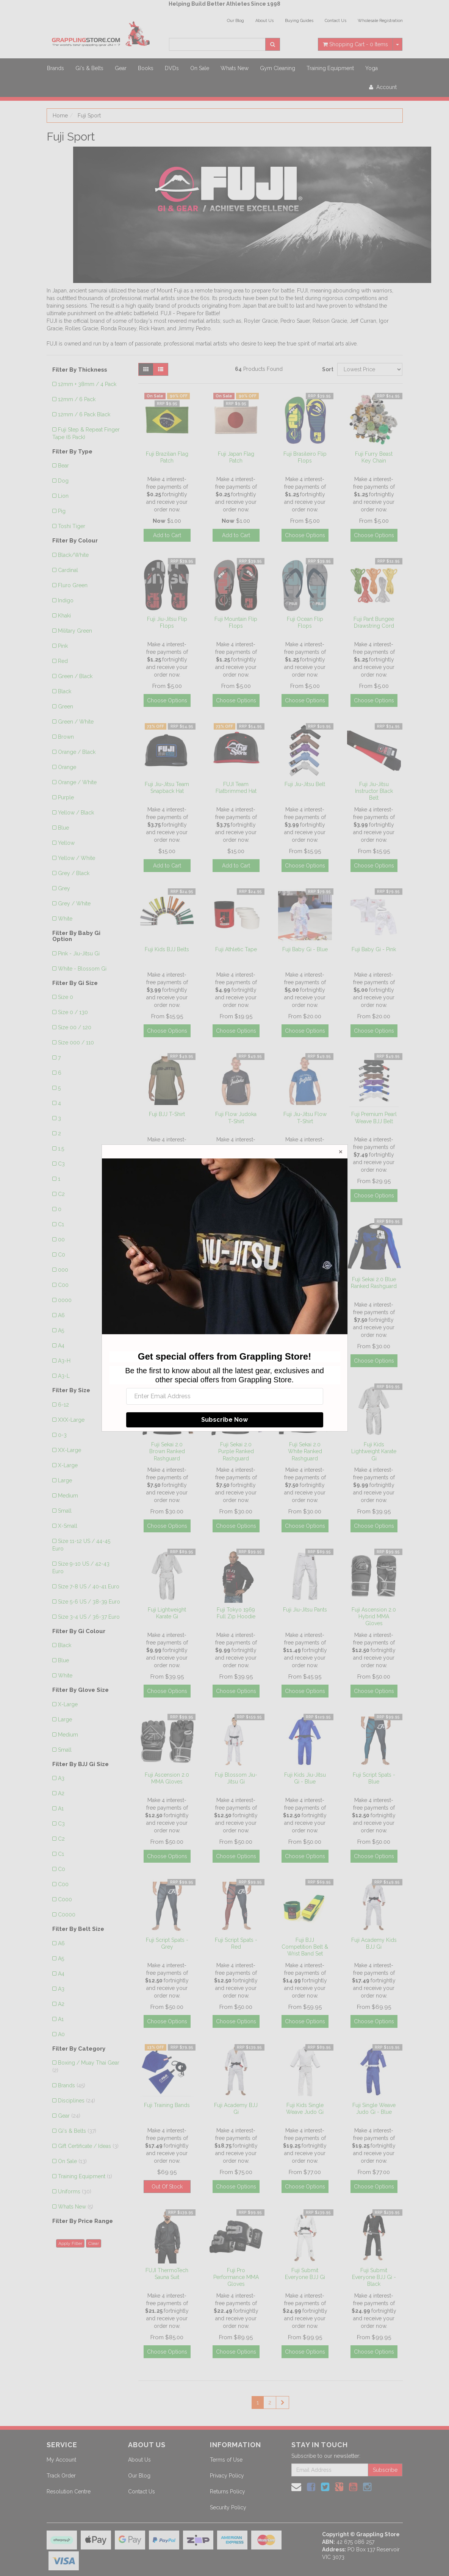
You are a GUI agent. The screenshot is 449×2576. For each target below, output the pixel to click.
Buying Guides (299, 20)
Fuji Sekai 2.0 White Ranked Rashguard (305, 1451)
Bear (63, 466)
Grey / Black (73, 873)
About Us (264, 20)
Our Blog (235, 20)
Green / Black (75, 676)
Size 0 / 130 (73, 1012)
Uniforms (74, 2191)
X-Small (67, 1526)
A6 (61, 1315)
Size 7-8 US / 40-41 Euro (88, 1586)
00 (61, 1239)
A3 (61, 1778)
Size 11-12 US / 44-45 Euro (81, 1545)
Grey (64, 888)
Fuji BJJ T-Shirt (167, 1114)
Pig (62, 511)
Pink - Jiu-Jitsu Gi (79, 953)
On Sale (199, 68)
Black (64, 691)
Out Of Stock (167, 2187)
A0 (61, 2034)
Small (65, 1511)
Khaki (64, 616)
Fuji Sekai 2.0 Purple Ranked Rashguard (236, 1451)
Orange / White (77, 782)
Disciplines (76, 2101)
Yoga (371, 68)
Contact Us (335, 20)
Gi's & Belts (89, 68)
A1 (61, 1808)
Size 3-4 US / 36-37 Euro (89, 1617)
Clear (93, 2243)
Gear (121, 68)
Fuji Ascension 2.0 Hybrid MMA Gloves (374, 1616)
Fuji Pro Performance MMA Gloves (236, 2277)
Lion (63, 496)
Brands (55, 68)
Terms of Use (226, 2460)
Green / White (76, 722)
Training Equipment (330, 68)
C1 (61, 1224)
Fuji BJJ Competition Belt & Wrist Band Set (305, 1947)
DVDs (172, 68)
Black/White (73, 555)
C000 (65, 1899)
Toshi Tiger (71, 526)
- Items (355, 44)
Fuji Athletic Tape (236, 949)
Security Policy (228, 2507)
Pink (63, 646)
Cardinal (68, 570)
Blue (63, 828)
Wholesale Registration (380, 20)
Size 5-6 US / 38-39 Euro (89, 1602)
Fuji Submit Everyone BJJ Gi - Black (374, 2277)
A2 (61, 1793)
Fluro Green (73, 585)
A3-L (64, 1376)
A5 (61, 1330)
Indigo (66, 600)
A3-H (64, 1361)
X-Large (68, 1465)
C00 (63, 1285)
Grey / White (74, 903)
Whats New (235, 68)
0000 (65, 1300)
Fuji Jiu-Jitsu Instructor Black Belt (374, 791)
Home (60, 116)
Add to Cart (167, 535)
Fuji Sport (89, 116)
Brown (66, 737)
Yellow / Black (76, 813)
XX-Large (69, 1450)
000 (63, 1270)
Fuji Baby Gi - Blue (305, 949)
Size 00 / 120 (74, 1027)
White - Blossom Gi (82, 969)
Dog (63, 481)
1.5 (61, 1149)
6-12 (63, 1405)
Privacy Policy (227, 2476)
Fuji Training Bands (167, 2105)
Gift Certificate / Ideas (88, 2146)
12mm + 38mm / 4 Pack (87, 384)
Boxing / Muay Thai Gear (85, 2066)
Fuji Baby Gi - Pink (374, 949)
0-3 (62, 1435)
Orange (67, 767)
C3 (61, 1164)
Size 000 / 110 (76, 1042)
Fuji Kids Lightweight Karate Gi (373, 1451)
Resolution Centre (69, 2491)
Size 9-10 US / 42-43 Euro (81, 1567)
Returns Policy (227, 2491)
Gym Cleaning (277, 68)
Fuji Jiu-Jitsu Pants (305, 1610)
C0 (61, 1255)
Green (65, 706)
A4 (61, 1346)
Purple (66, 797)
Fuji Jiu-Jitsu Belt (305, 784)
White (65, 919)
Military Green (75, 631)
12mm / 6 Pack (76, 399)
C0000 (66, 1915)
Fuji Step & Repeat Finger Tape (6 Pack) (86, 433)
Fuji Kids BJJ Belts (167, 949)
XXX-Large (71, 1420)
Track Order (61, 2476)
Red (63, 661)
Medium (68, 1496)
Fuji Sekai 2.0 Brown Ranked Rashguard (167, 1451)
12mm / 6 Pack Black (84, 414)
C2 (61, 1194)
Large (65, 1480)
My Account (61, 2460)
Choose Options (305, 535)
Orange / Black (76, 752)
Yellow (66, 843)
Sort (327, 369)
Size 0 (65, 997)
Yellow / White (76, 858)
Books (145, 68)
